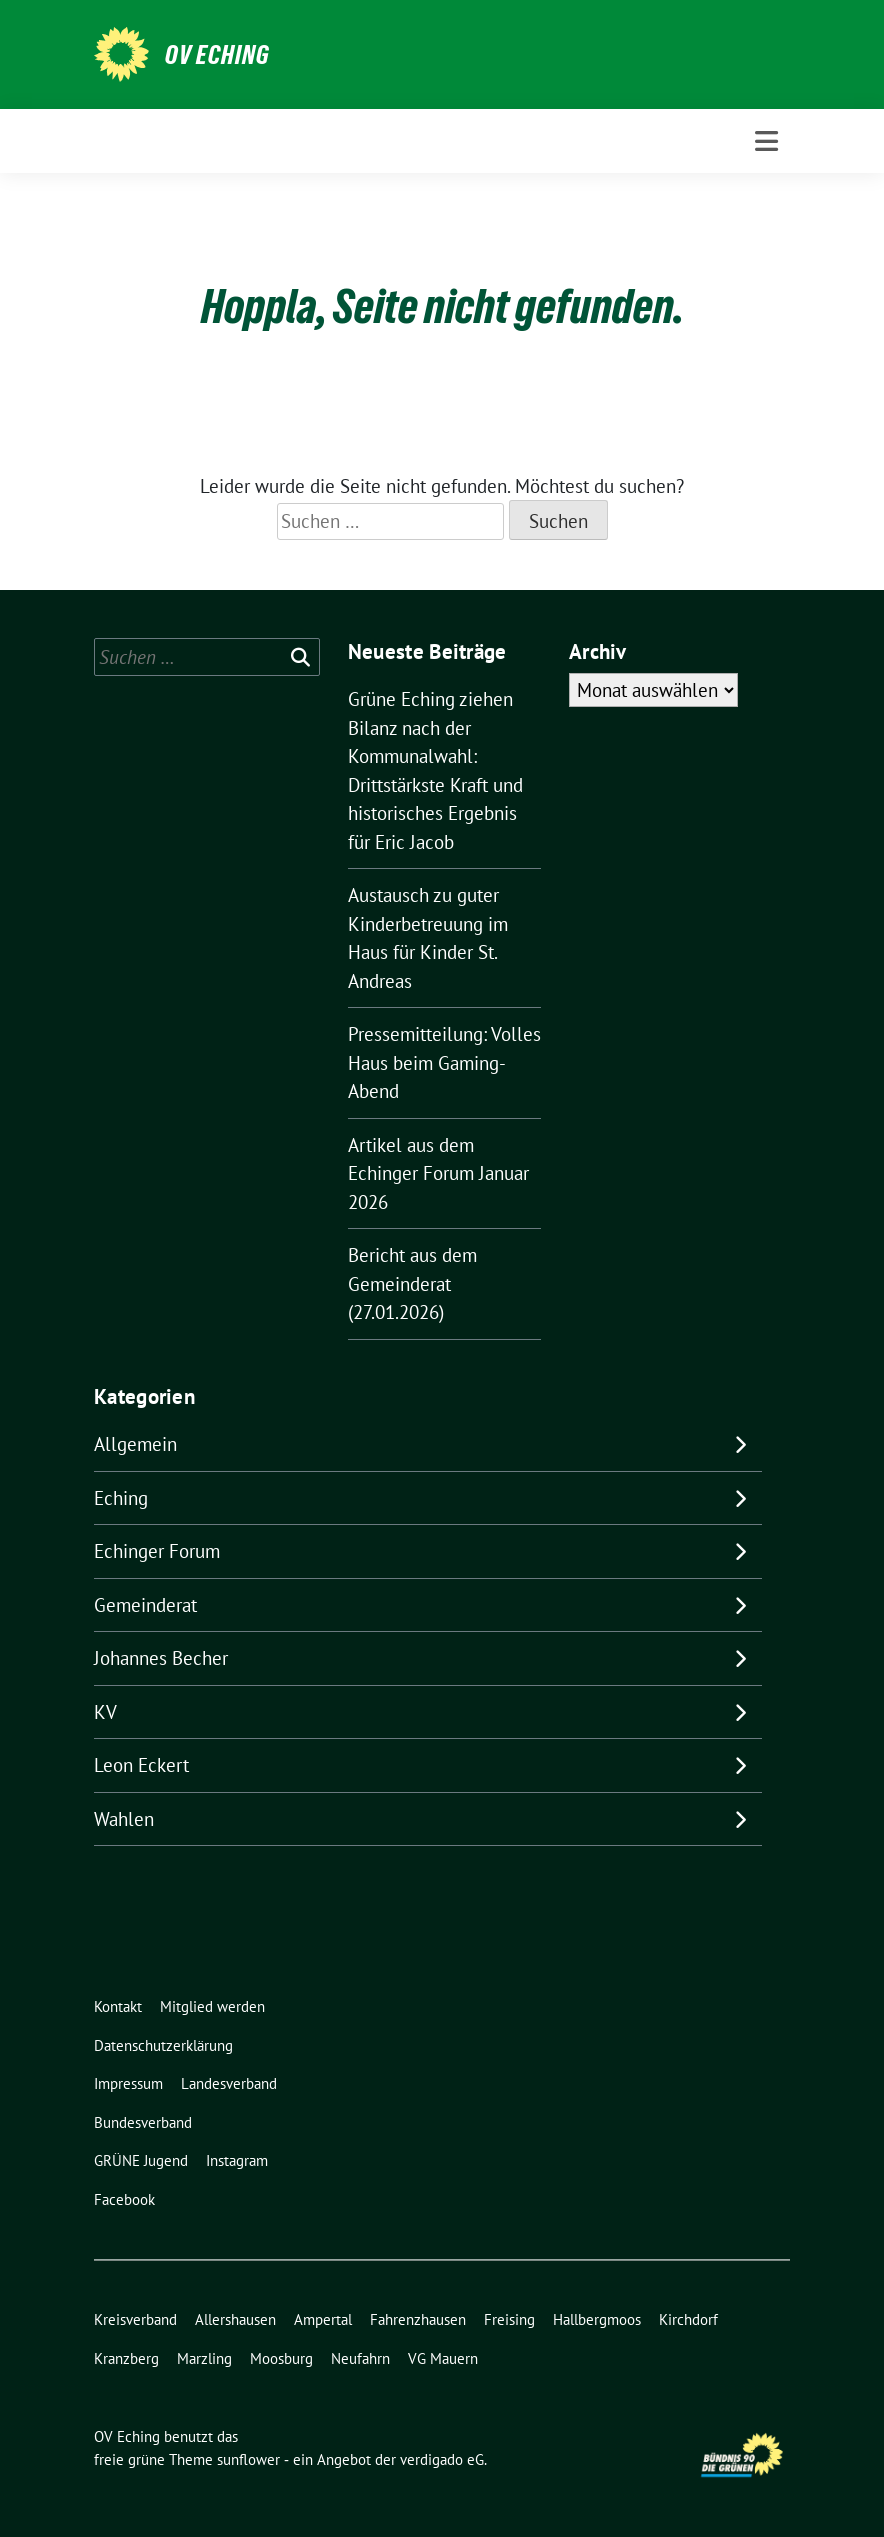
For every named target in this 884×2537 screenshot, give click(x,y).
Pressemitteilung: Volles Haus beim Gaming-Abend (444, 1062)
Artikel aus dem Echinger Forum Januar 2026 (438, 1173)
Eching (121, 1498)
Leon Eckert (141, 1765)
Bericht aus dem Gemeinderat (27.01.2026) (412, 1283)
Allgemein (135, 1444)
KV (105, 1712)
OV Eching (217, 55)
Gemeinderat (145, 1605)
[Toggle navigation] (766, 141)
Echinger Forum (157, 1551)
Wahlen (124, 1819)
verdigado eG (442, 2459)
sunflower (248, 2459)
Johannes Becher (161, 1658)
